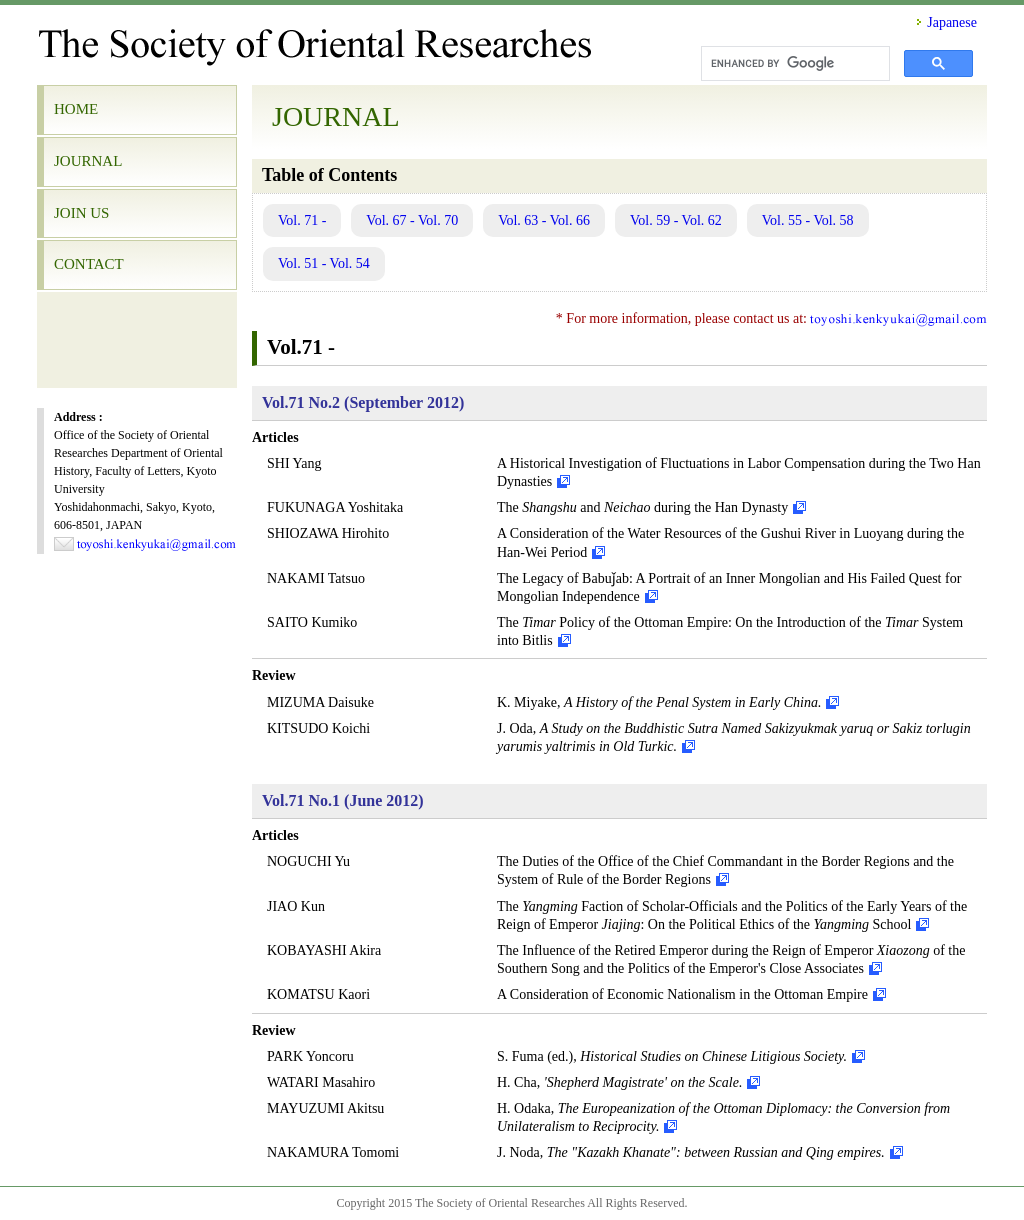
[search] (793, 64)
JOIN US (81, 213)
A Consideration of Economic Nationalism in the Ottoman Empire (682, 994)
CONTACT (89, 264)
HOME (76, 109)
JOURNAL (88, 161)
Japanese (952, 22)
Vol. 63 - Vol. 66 (544, 220)
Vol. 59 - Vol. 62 (676, 220)
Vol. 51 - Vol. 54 (324, 263)
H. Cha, (619, 1082)
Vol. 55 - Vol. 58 (808, 220)
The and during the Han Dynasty (642, 507)
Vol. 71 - (302, 220)
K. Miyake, (659, 702)
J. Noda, (691, 1152)
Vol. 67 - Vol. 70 (412, 220)
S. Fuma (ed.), (672, 1056)
